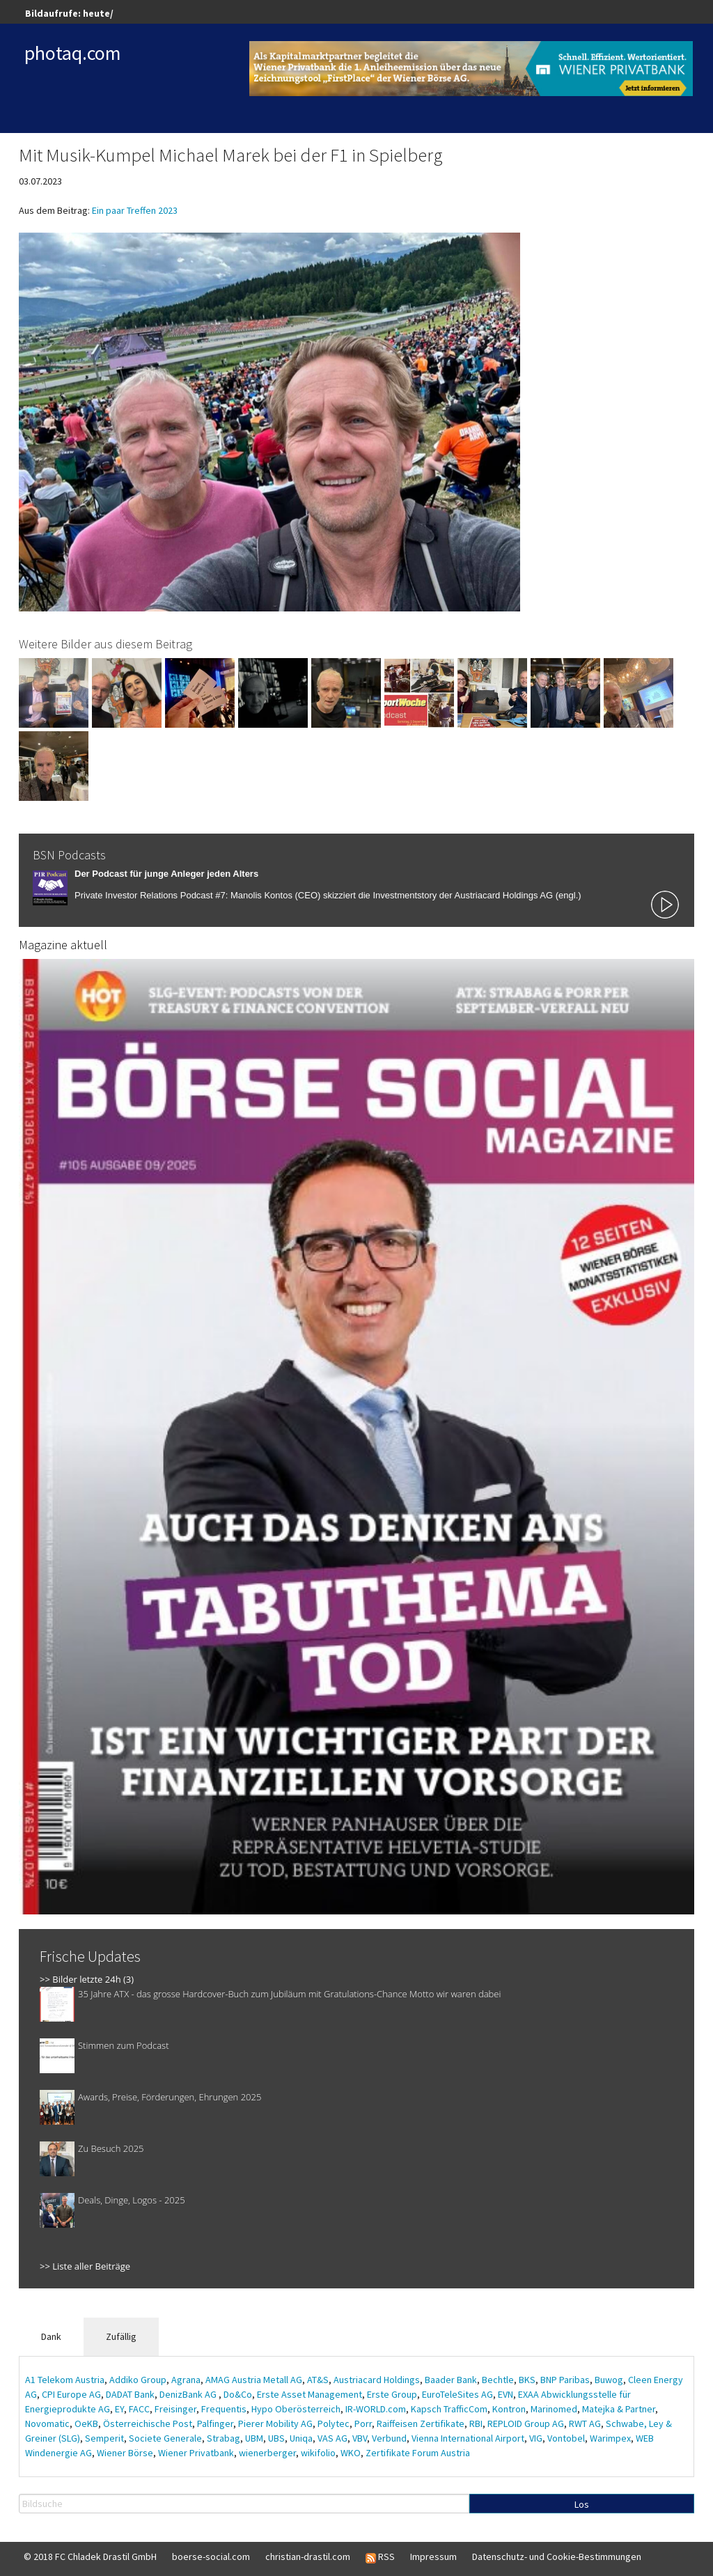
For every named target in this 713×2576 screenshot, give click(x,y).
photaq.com (72, 52)
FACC (139, 2409)
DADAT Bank (130, 2394)
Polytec (334, 2423)
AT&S (318, 2379)
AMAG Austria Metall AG (253, 2379)
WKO (350, 2452)
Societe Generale (165, 2438)
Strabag (223, 2438)
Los (581, 2504)
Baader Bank (451, 2379)
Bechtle (498, 2379)
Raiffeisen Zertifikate (420, 2423)
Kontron (509, 2409)
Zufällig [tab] (121, 2336)
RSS (380, 2557)
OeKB (86, 2423)
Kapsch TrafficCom (449, 2409)
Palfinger (215, 2423)
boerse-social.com (211, 2556)
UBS (276, 2438)
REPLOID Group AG (525, 2423)
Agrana (186, 2379)
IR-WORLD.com (375, 2409)
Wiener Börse (125, 2452)
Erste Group (392, 2394)
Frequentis (223, 2409)
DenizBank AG (189, 2394)
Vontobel (566, 2438)
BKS (527, 2379)
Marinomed (554, 2409)
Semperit (104, 2438)
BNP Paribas (565, 2379)
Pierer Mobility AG (275, 2423)
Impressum (433, 2556)
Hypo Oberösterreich (295, 2409)
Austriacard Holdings (377, 2379)
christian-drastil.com (307, 2556)
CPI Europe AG (71, 2394)
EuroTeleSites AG (457, 2394)
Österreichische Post (147, 2423)
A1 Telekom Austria (64, 2379)
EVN (505, 2394)
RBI (476, 2423)
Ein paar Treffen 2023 (135, 210)
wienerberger (267, 2452)
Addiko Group (137, 2379)
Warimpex (610, 2438)
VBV (359, 2438)
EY (119, 2409)
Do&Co (238, 2394)
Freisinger (175, 2409)
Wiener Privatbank (196, 2452)
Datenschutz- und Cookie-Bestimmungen (556, 2556)
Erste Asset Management (309, 2394)
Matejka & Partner (618, 2409)
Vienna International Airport (468, 2438)
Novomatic (47, 2423)
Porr (363, 2423)
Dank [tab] (51, 2336)
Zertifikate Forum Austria (418, 2452)
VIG (535, 2438)
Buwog (609, 2379)
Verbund (389, 2438)
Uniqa (301, 2438)
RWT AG (585, 2423)
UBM (254, 2438)
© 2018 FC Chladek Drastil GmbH (90, 2556)
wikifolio (318, 2452)
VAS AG (332, 2438)
